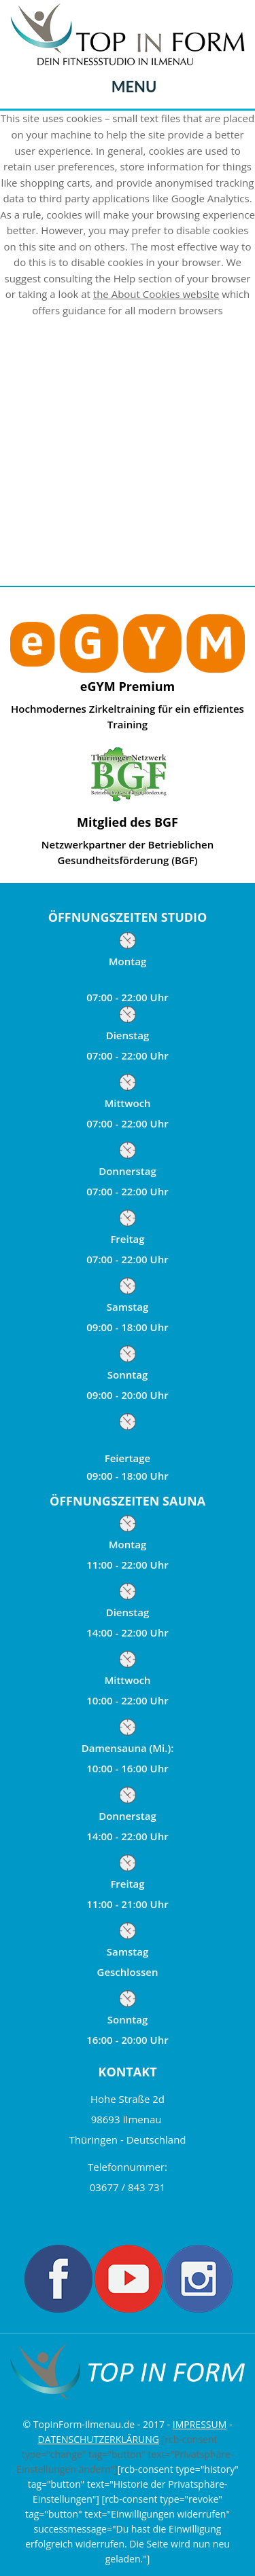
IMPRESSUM (200, 2424)
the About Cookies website (156, 294)
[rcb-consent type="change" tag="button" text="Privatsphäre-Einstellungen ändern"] (124, 2454)
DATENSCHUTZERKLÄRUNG (98, 2439)
